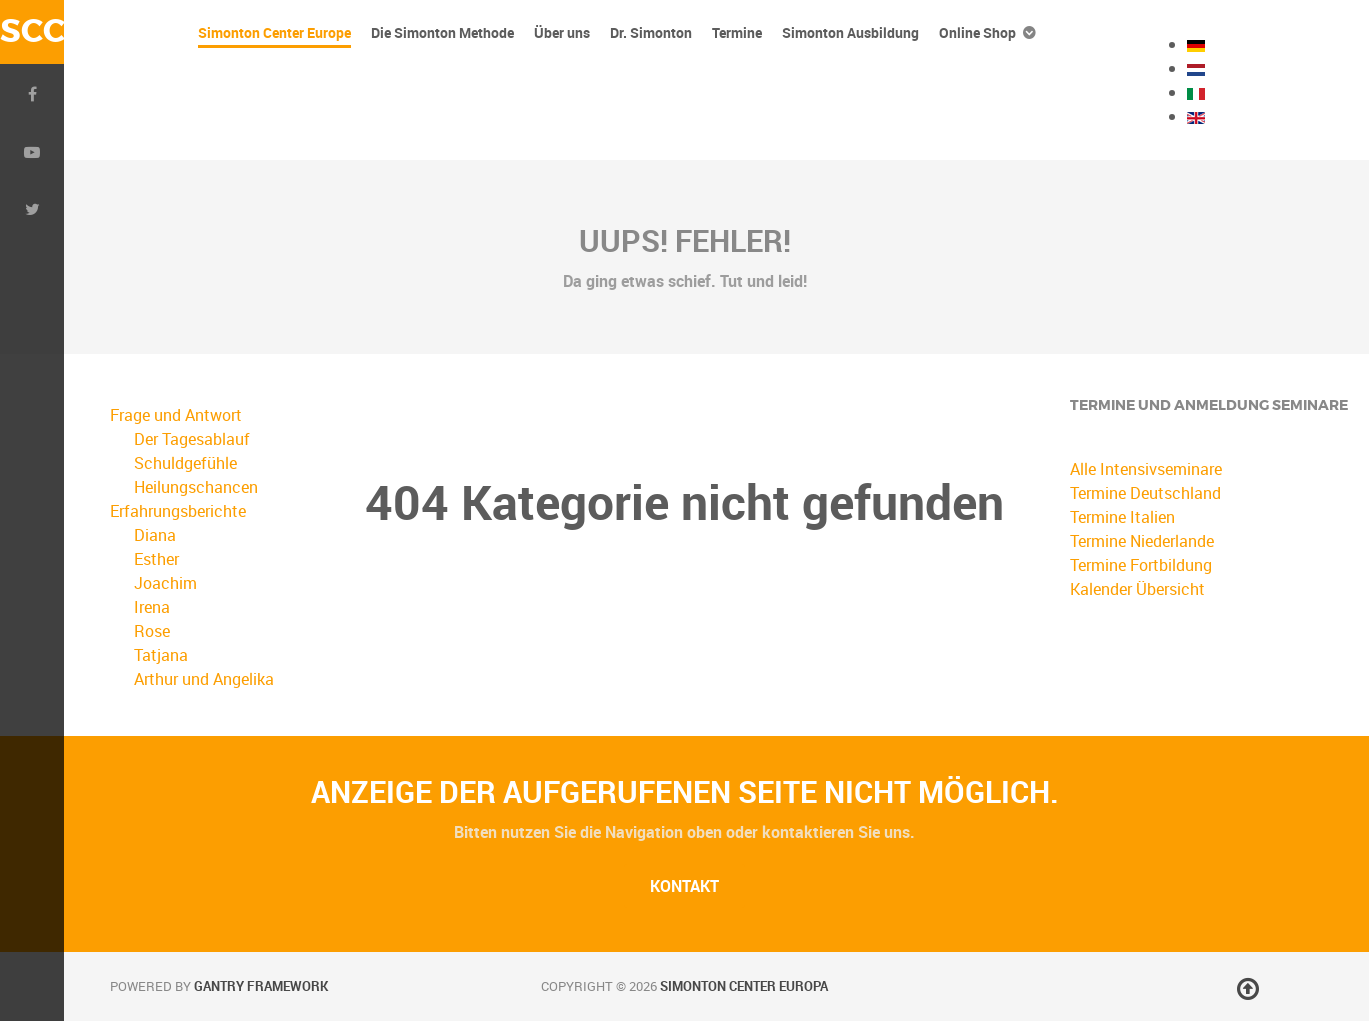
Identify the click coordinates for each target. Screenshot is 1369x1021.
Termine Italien (1122, 517)
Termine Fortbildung (1141, 565)
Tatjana (161, 655)
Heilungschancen (196, 487)
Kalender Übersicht (1137, 589)
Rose (152, 631)
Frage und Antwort (176, 415)
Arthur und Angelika (204, 679)
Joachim (165, 583)
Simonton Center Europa (744, 986)
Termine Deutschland (1145, 493)
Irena (152, 607)
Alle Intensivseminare (1146, 469)
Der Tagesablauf (192, 439)
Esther (156, 559)
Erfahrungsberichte (178, 511)
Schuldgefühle (185, 463)
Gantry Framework (261, 986)
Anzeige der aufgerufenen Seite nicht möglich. (685, 791)
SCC (32, 31)
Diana (155, 535)
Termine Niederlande (1142, 541)
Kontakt (684, 886)
